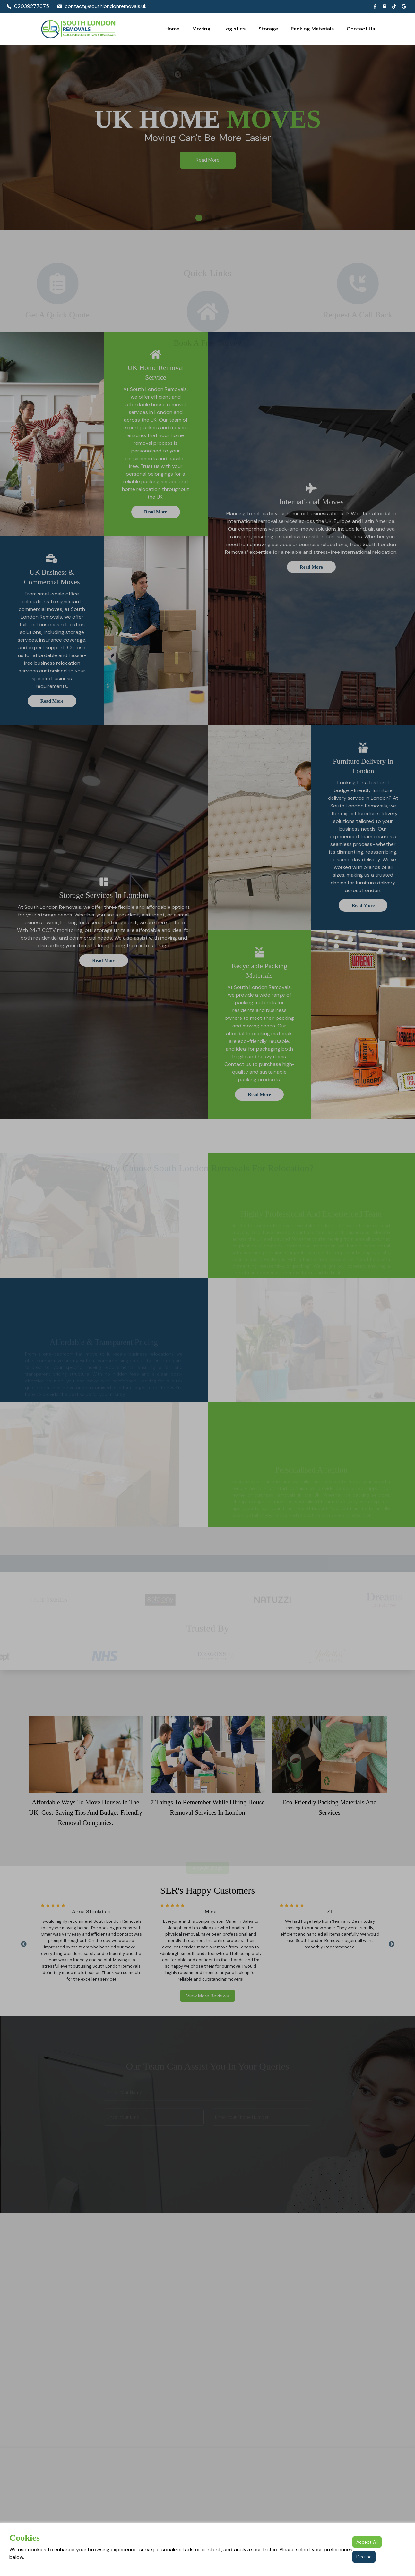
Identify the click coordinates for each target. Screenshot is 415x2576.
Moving (201, 28)
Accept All (367, 2542)
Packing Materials (312, 28)
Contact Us (361, 28)
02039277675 (27, 6)
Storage (268, 28)
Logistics (234, 28)
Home (172, 28)
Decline (364, 2557)
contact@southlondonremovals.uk (102, 6)
